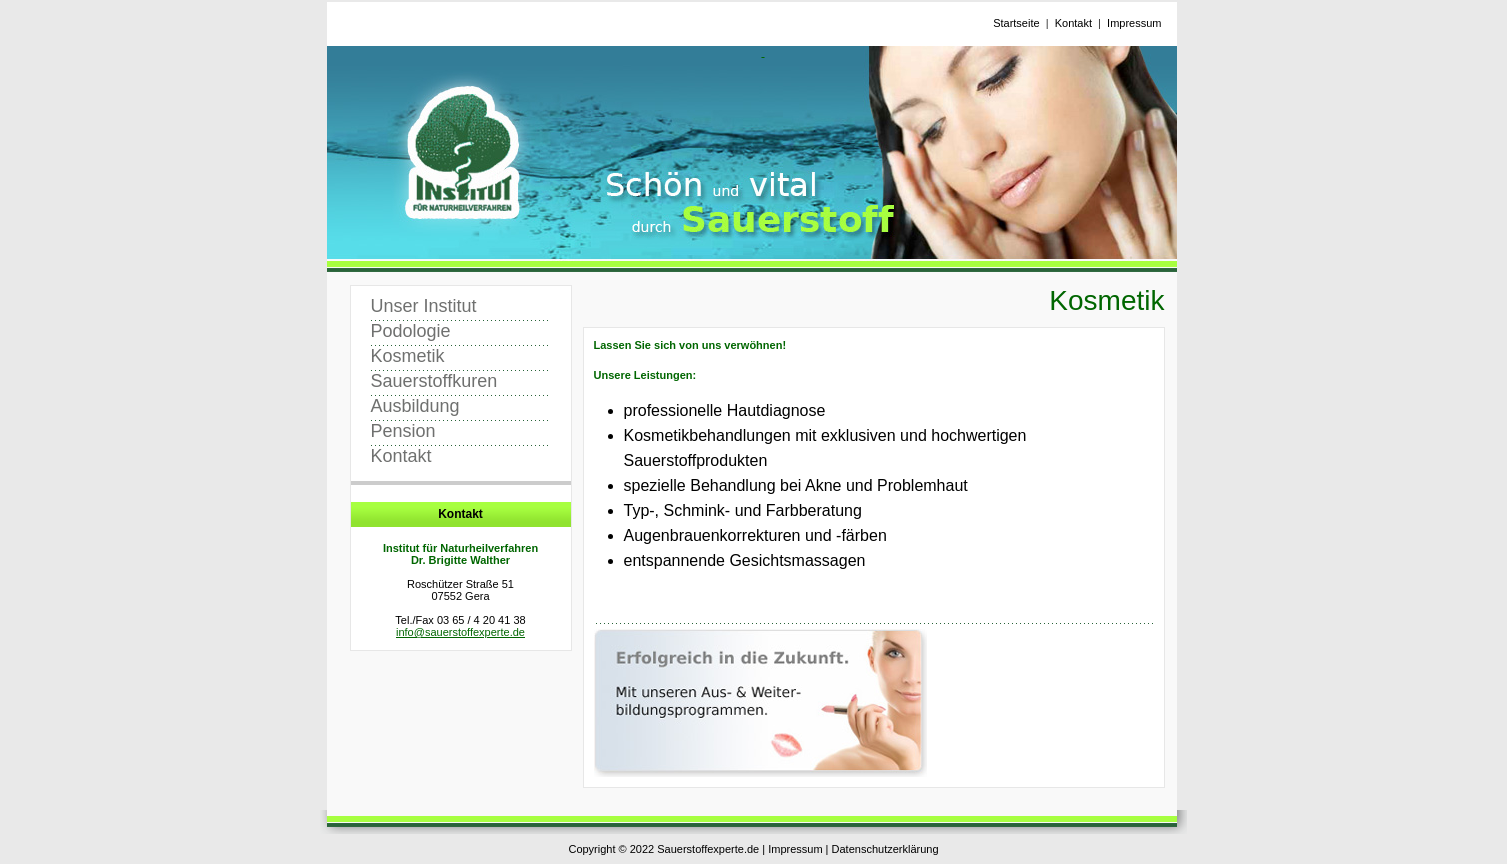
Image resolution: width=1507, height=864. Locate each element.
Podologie (411, 331)
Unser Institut (424, 306)
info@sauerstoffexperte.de (460, 632)
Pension (403, 431)
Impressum (1134, 23)
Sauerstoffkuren (434, 381)
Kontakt (1073, 23)
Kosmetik (408, 356)
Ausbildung (415, 406)
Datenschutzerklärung (885, 849)
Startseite (1016, 23)
